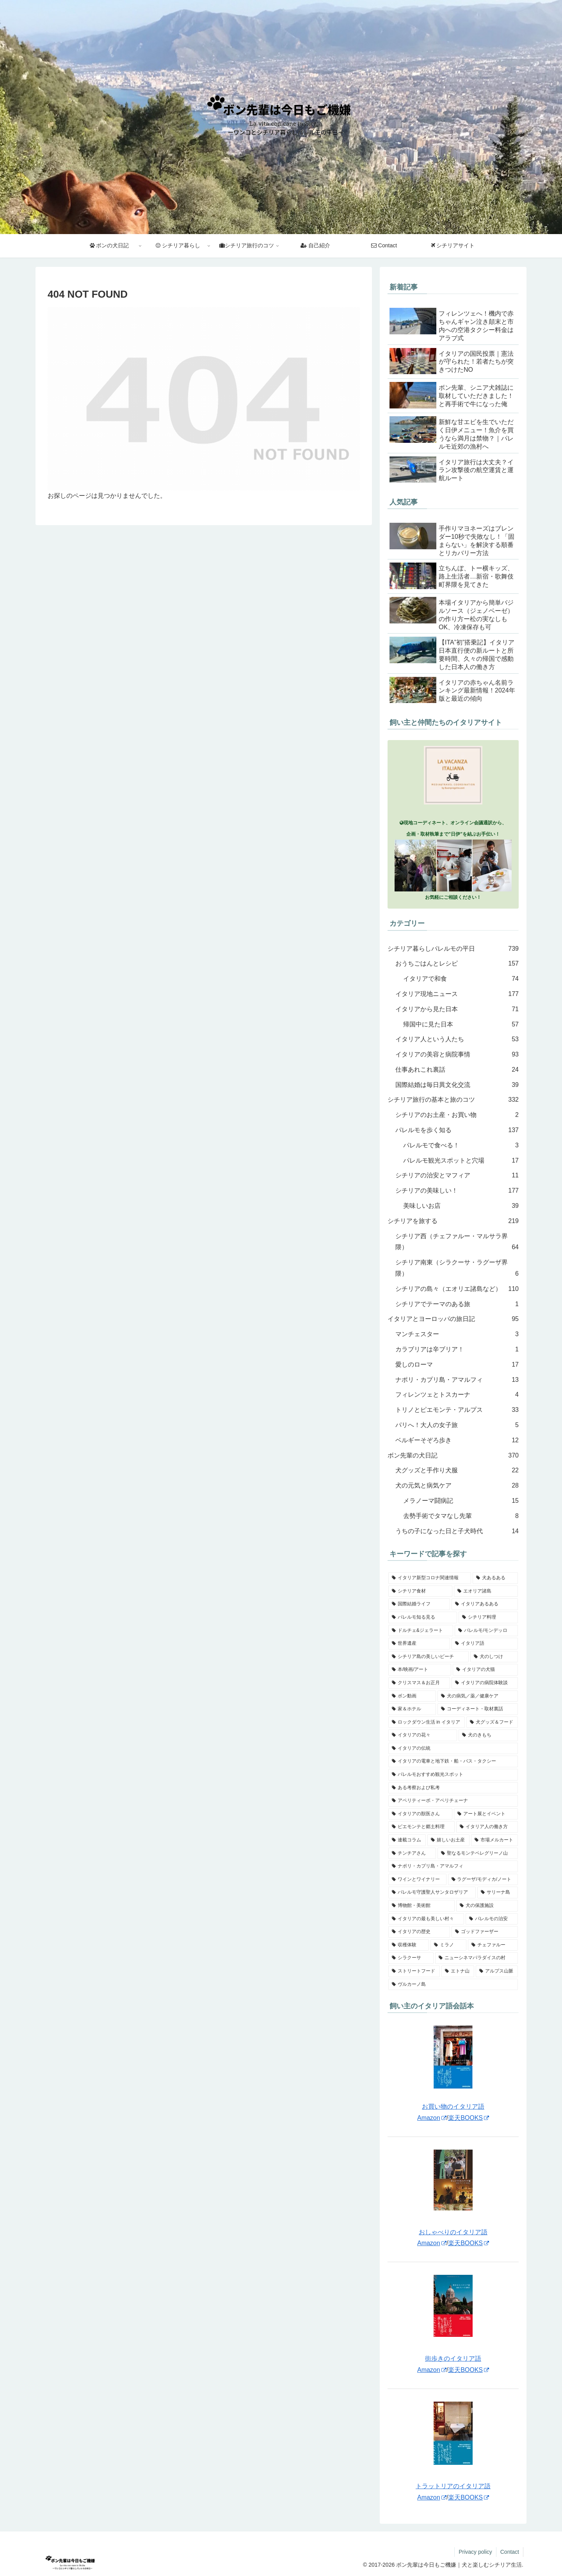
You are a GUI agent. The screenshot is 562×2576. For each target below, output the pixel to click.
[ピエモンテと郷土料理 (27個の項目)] (421, 1827)
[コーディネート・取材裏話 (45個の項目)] (478, 1709)
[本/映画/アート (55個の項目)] (419, 1670)
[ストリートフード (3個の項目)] (414, 1971)
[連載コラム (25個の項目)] (407, 1840)
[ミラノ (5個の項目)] (448, 1945)
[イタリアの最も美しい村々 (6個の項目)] (426, 1919)
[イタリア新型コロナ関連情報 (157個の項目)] (429, 1578)
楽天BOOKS (468, 2117)
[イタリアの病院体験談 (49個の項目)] (485, 1683)
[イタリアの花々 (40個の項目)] (422, 1735)
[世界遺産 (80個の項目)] (419, 1643)
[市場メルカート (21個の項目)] (494, 1840)
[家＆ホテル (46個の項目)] (412, 1709)
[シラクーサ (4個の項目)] (411, 1958)
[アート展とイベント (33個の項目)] (486, 1814)
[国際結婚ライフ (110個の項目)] (419, 1604)
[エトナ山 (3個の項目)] (457, 1971)
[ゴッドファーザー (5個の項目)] (485, 1932)
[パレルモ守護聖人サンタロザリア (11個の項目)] (432, 1892)
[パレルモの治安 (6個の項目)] (492, 1919)
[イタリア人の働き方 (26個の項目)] (487, 1827)
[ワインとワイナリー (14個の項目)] (417, 1879)
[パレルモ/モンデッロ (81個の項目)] (486, 1631)
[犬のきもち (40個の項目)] (488, 1735)
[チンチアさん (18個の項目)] (412, 1853)
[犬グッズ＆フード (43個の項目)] (492, 1722)
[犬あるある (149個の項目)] (495, 1578)
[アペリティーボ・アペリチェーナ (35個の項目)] (453, 1801)
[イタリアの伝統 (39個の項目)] (453, 1748)
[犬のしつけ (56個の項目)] (494, 1657)
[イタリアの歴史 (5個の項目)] (419, 1932)
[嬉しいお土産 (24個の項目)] (448, 1840)
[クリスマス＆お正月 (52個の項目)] (419, 1683)
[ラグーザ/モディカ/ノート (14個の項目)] (483, 1879)
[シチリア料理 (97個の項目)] (488, 1617)
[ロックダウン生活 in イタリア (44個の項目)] (426, 1722)
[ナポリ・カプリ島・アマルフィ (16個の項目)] (453, 1866)
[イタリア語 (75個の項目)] (485, 1643)
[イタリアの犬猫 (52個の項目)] (485, 1670)
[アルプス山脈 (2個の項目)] (497, 1971)
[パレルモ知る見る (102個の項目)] (422, 1617)
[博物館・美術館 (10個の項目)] (421, 1906)
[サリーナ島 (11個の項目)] (497, 1892)
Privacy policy (475, 2552)
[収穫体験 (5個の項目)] (408, 1945)
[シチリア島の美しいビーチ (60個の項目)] (428, 1657)
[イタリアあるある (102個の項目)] (485, 1604)
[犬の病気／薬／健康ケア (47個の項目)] (478, 1696)
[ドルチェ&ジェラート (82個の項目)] (420, 1631)
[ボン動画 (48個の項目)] (412, 1696)
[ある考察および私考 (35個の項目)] (453, 1788)
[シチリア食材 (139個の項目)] (420, 1591)
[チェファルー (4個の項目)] (493, 1945)
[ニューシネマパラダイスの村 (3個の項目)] (476, 1958)
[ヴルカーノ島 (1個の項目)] (453, 1984)
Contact (509, 2552)
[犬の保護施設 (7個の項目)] (487, 1906)
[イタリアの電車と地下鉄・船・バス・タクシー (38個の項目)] (453, 1761)
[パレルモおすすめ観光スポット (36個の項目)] (453, 1775)
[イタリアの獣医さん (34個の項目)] (420, 1814)
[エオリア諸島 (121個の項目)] (486, 1591)
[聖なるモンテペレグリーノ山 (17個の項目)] (478, 1853)
